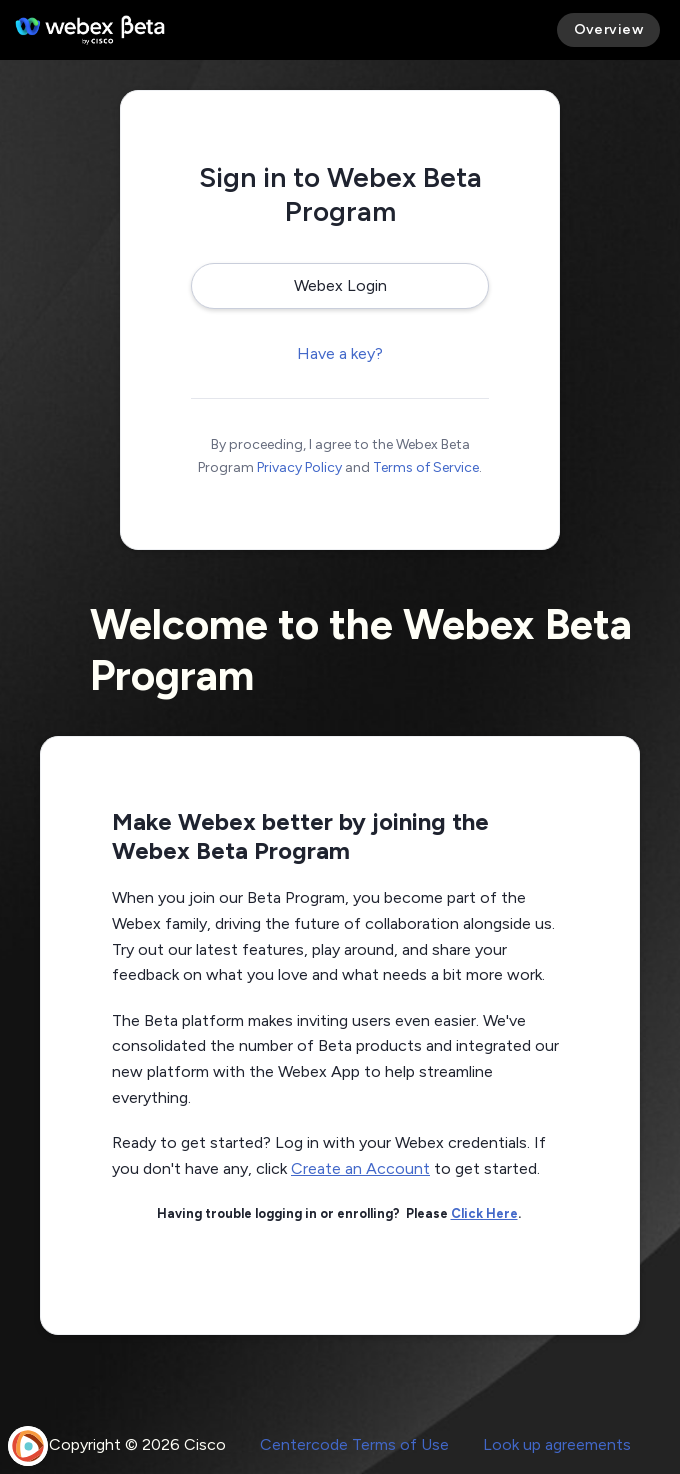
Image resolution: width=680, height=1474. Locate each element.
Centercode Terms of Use (354, 1444)
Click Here (484, 1213)
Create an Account (360, 1168)
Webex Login (340, 285)
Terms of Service (426, 467)
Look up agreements (557, 1444)
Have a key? (340, 353)
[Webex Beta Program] (90, 30)
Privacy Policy (299, 467)
